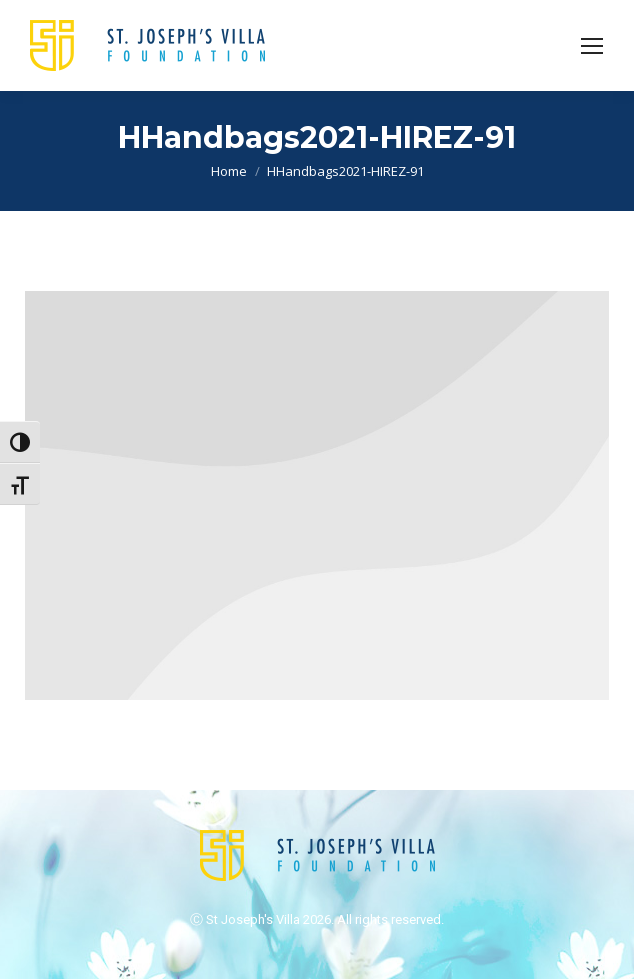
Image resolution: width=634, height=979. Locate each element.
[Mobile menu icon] (592, 46)
